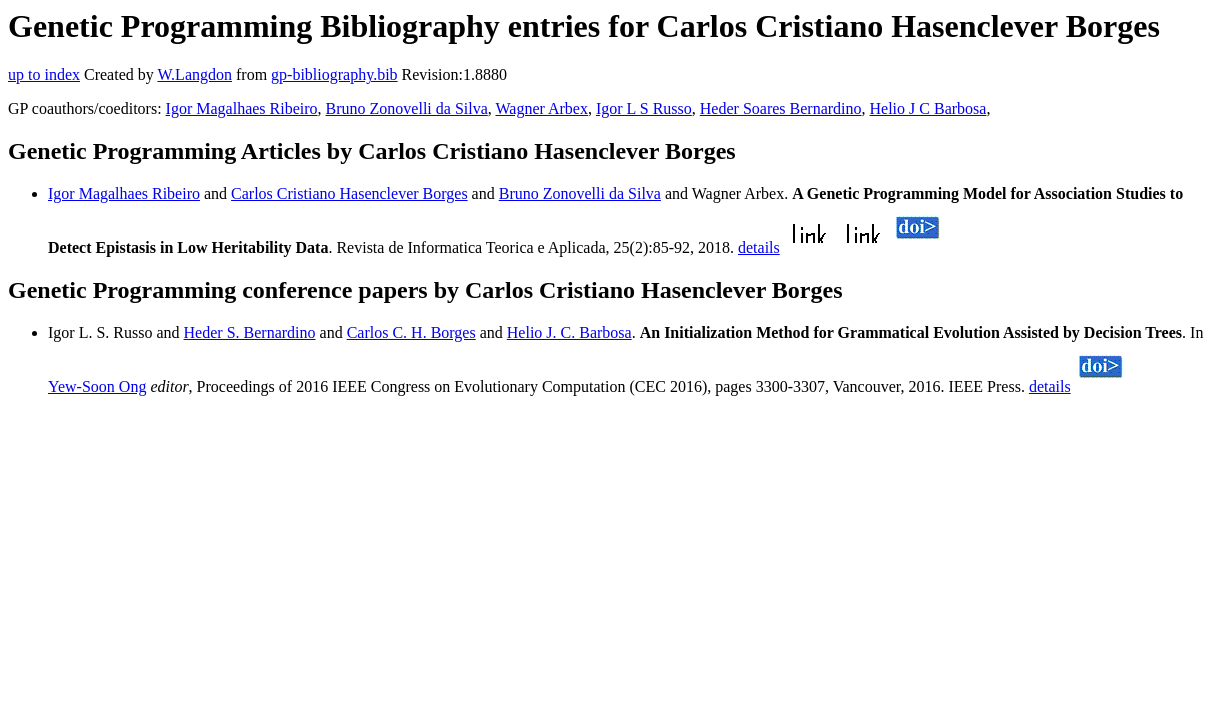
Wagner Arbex (541, 108)
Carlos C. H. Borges (411, 332)
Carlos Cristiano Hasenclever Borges (349, 193)
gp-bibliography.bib (334, 74)
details (759, 247)
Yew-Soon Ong (97, 386)
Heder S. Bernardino (250, 332)
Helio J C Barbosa (928, 108)
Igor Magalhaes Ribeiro (242, 108)
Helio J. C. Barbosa (569, 332)
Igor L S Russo (644, 108)
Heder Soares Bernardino (781, 108)
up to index (44, 74)
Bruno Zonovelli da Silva (407, 108)
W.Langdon (194, 74)
